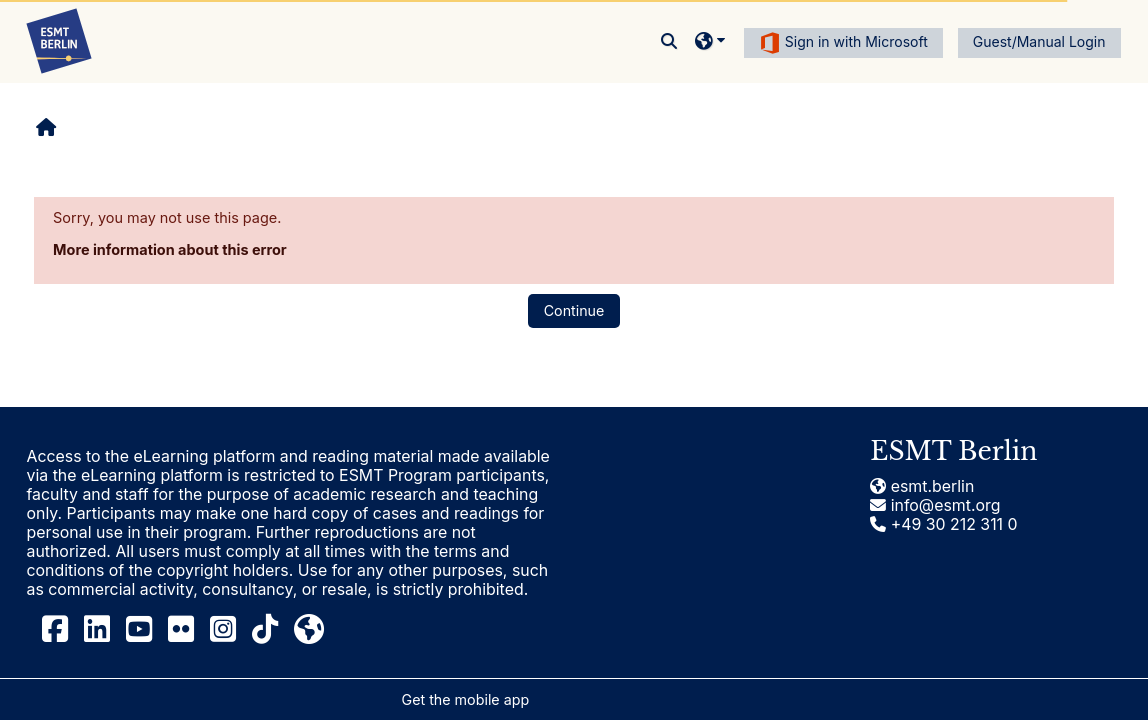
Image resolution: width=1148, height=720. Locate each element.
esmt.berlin (922, 486)
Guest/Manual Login (1039, 41)
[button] (670, 41)
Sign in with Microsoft (843, 43)
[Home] (59, 40)
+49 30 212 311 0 (943, 524)
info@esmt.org (935, 505)
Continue (574, 310)
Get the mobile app (465, 699)
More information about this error (170, 249)
